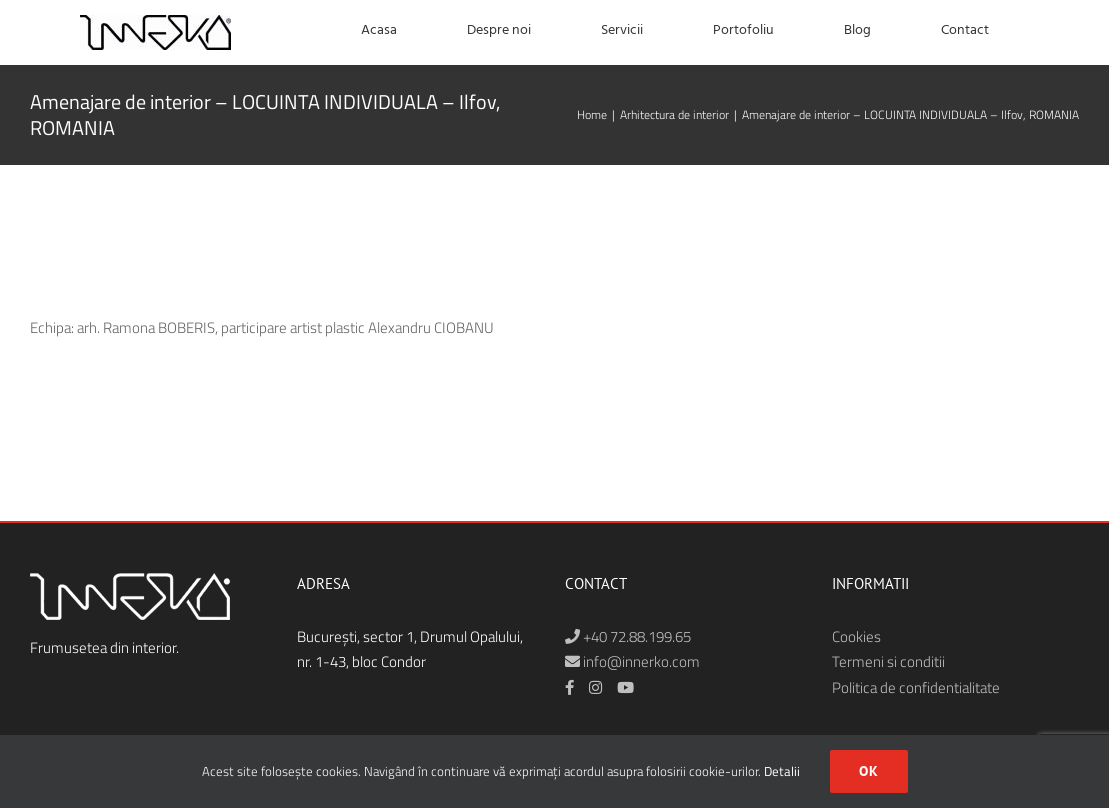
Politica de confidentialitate (916, 687)
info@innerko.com (632, 661)
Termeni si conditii (888, 661)
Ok (869, 771)
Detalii (782, 771)
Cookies (856, 636)
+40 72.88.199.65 (628, 636)
